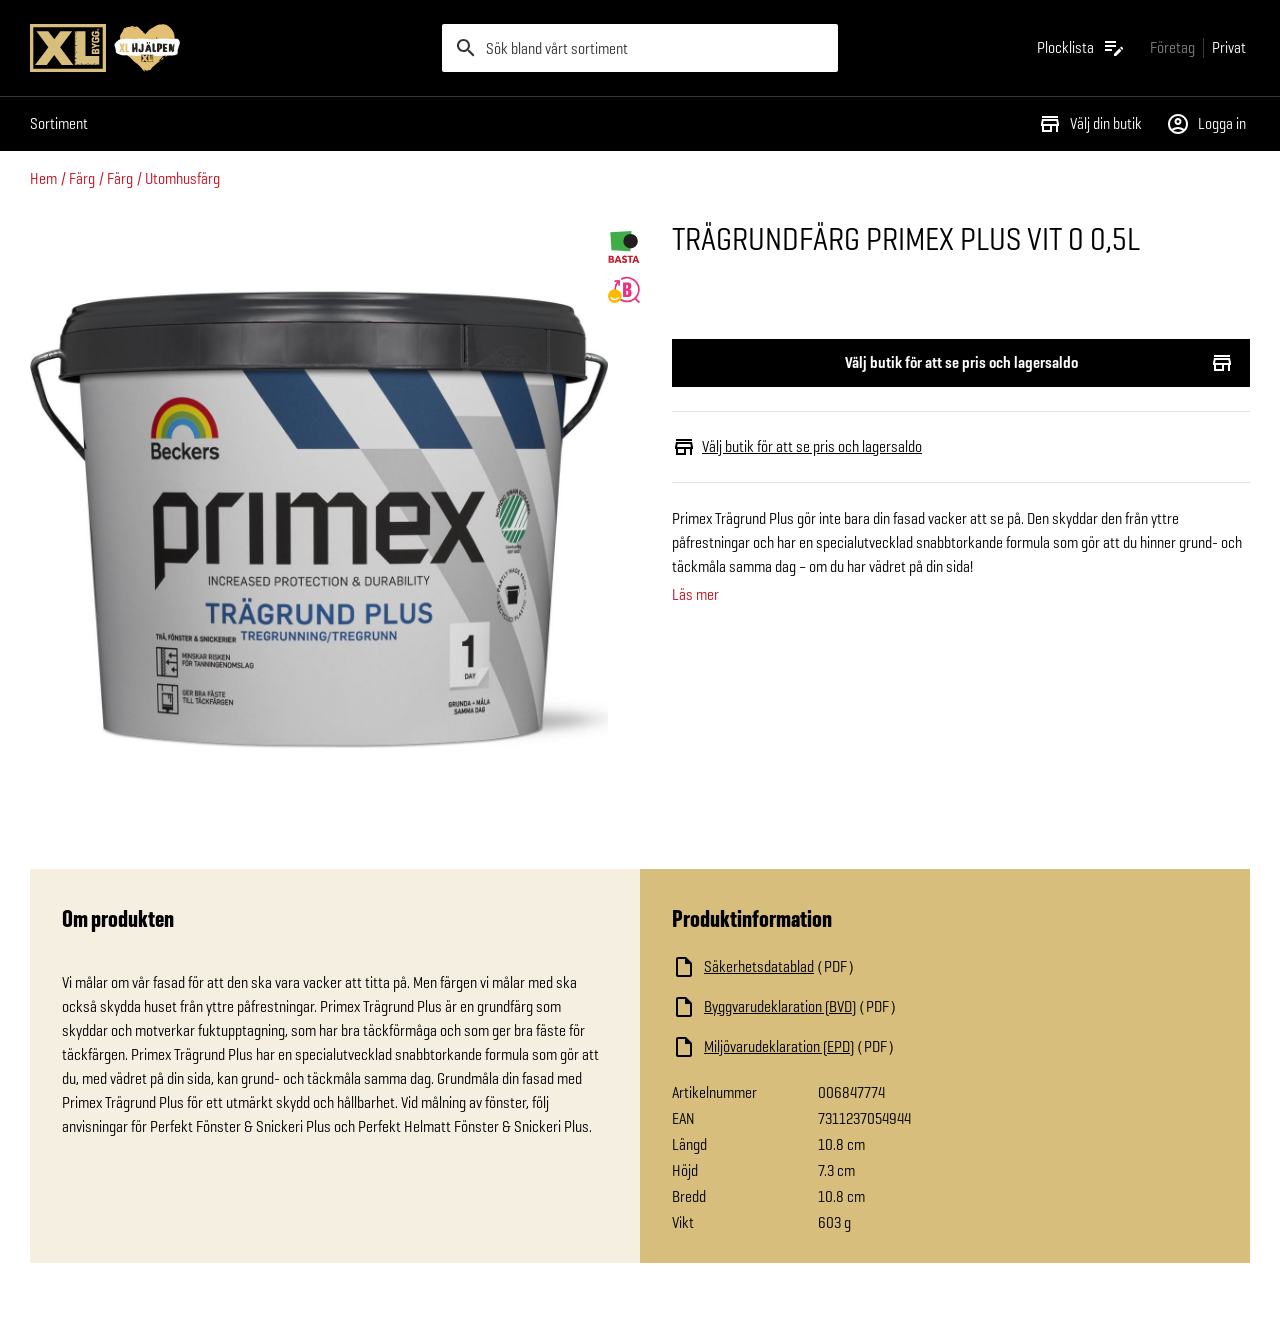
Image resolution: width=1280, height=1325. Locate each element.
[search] (640, 48)
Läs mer (695, 595)
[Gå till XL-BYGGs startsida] (228, 48)
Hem (43, 178)
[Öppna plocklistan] (1081, 48)
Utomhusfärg (182, 178)
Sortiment (59, 123)
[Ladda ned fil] (872, 967)
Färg (82, 178)
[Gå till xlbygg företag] (1172, 47)
